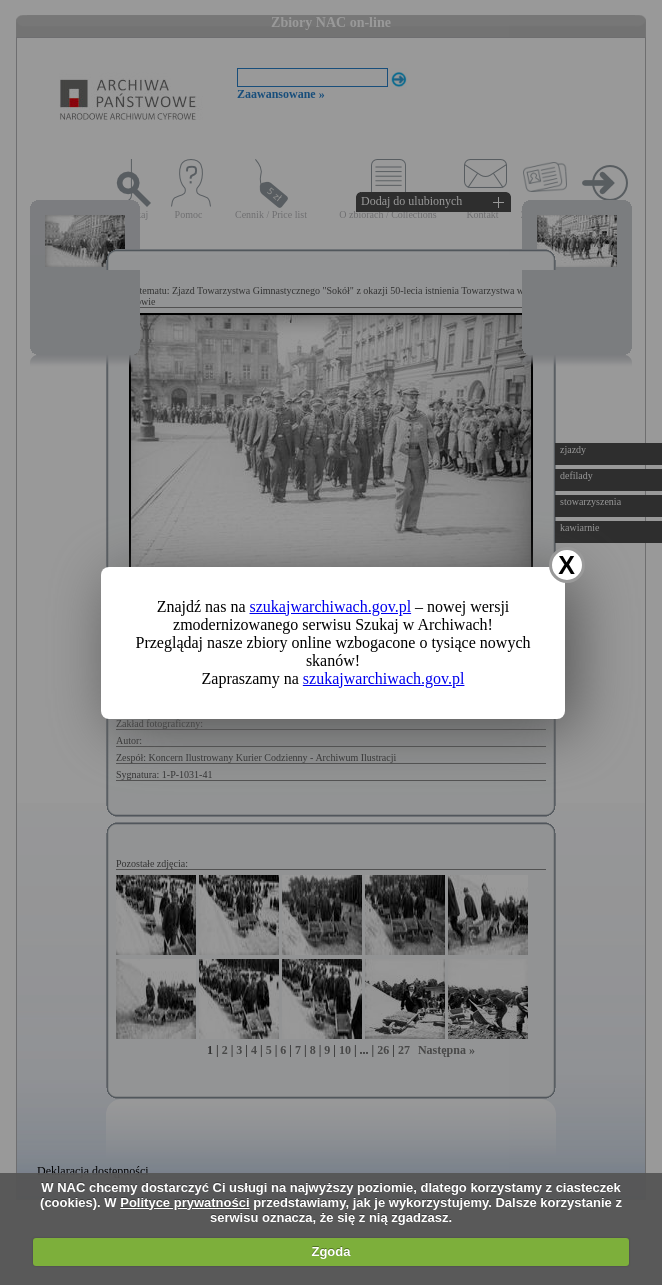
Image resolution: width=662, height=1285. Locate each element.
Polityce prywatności (184, 1202)
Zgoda (330, 1251)
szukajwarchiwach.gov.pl (331, 606)
